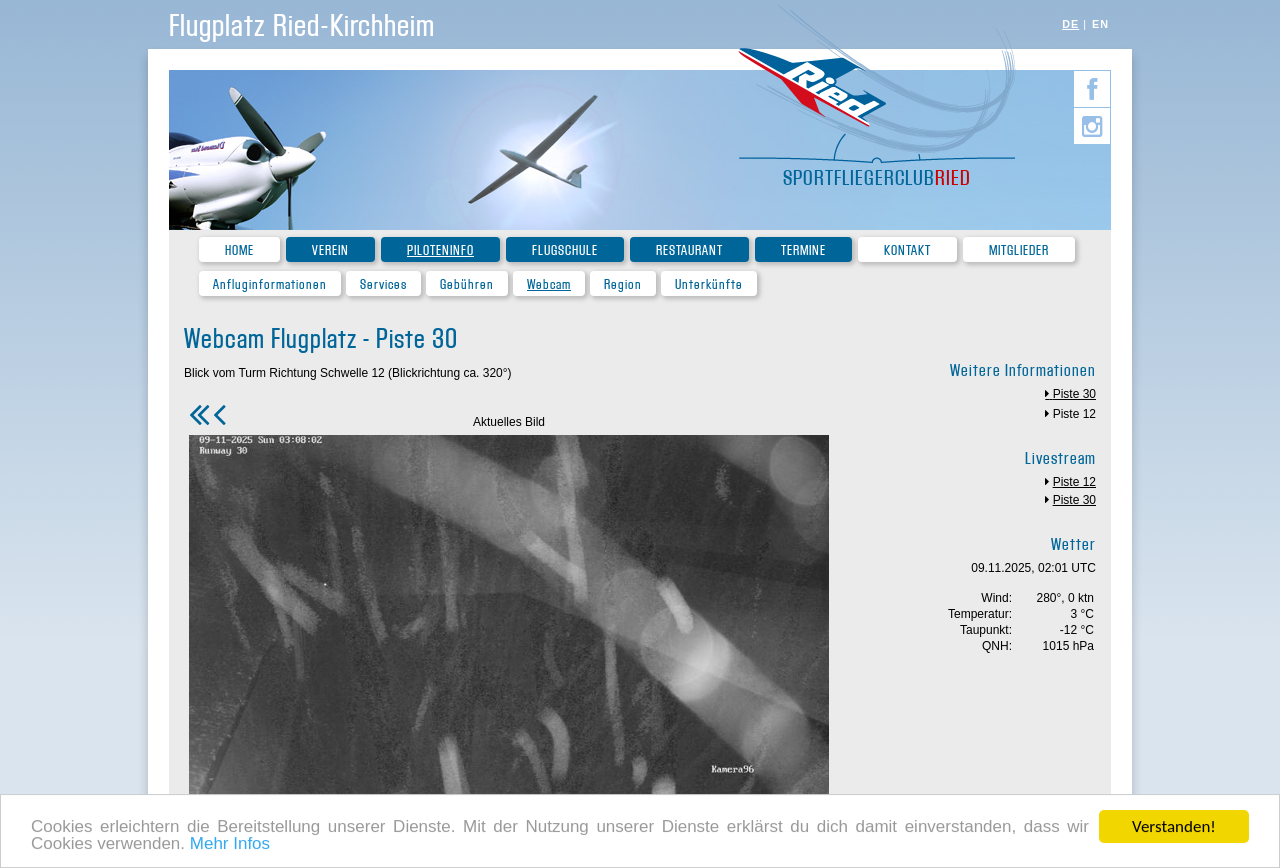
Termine (803, 250)
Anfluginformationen (270, 284)
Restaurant (689, 250)
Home (239, 250)
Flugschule (565, 250)
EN (1100, 24)
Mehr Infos (230, 845)
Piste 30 (1074, 394)
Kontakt (907, 250)
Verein (330, 250)
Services (383, 284)
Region (623, 284)
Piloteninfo (440, 250)
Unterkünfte (709, 284)
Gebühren (467, 284)
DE (1070, 24)
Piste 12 (1074, 414)
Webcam (549, 284)
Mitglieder (1019, 250)
